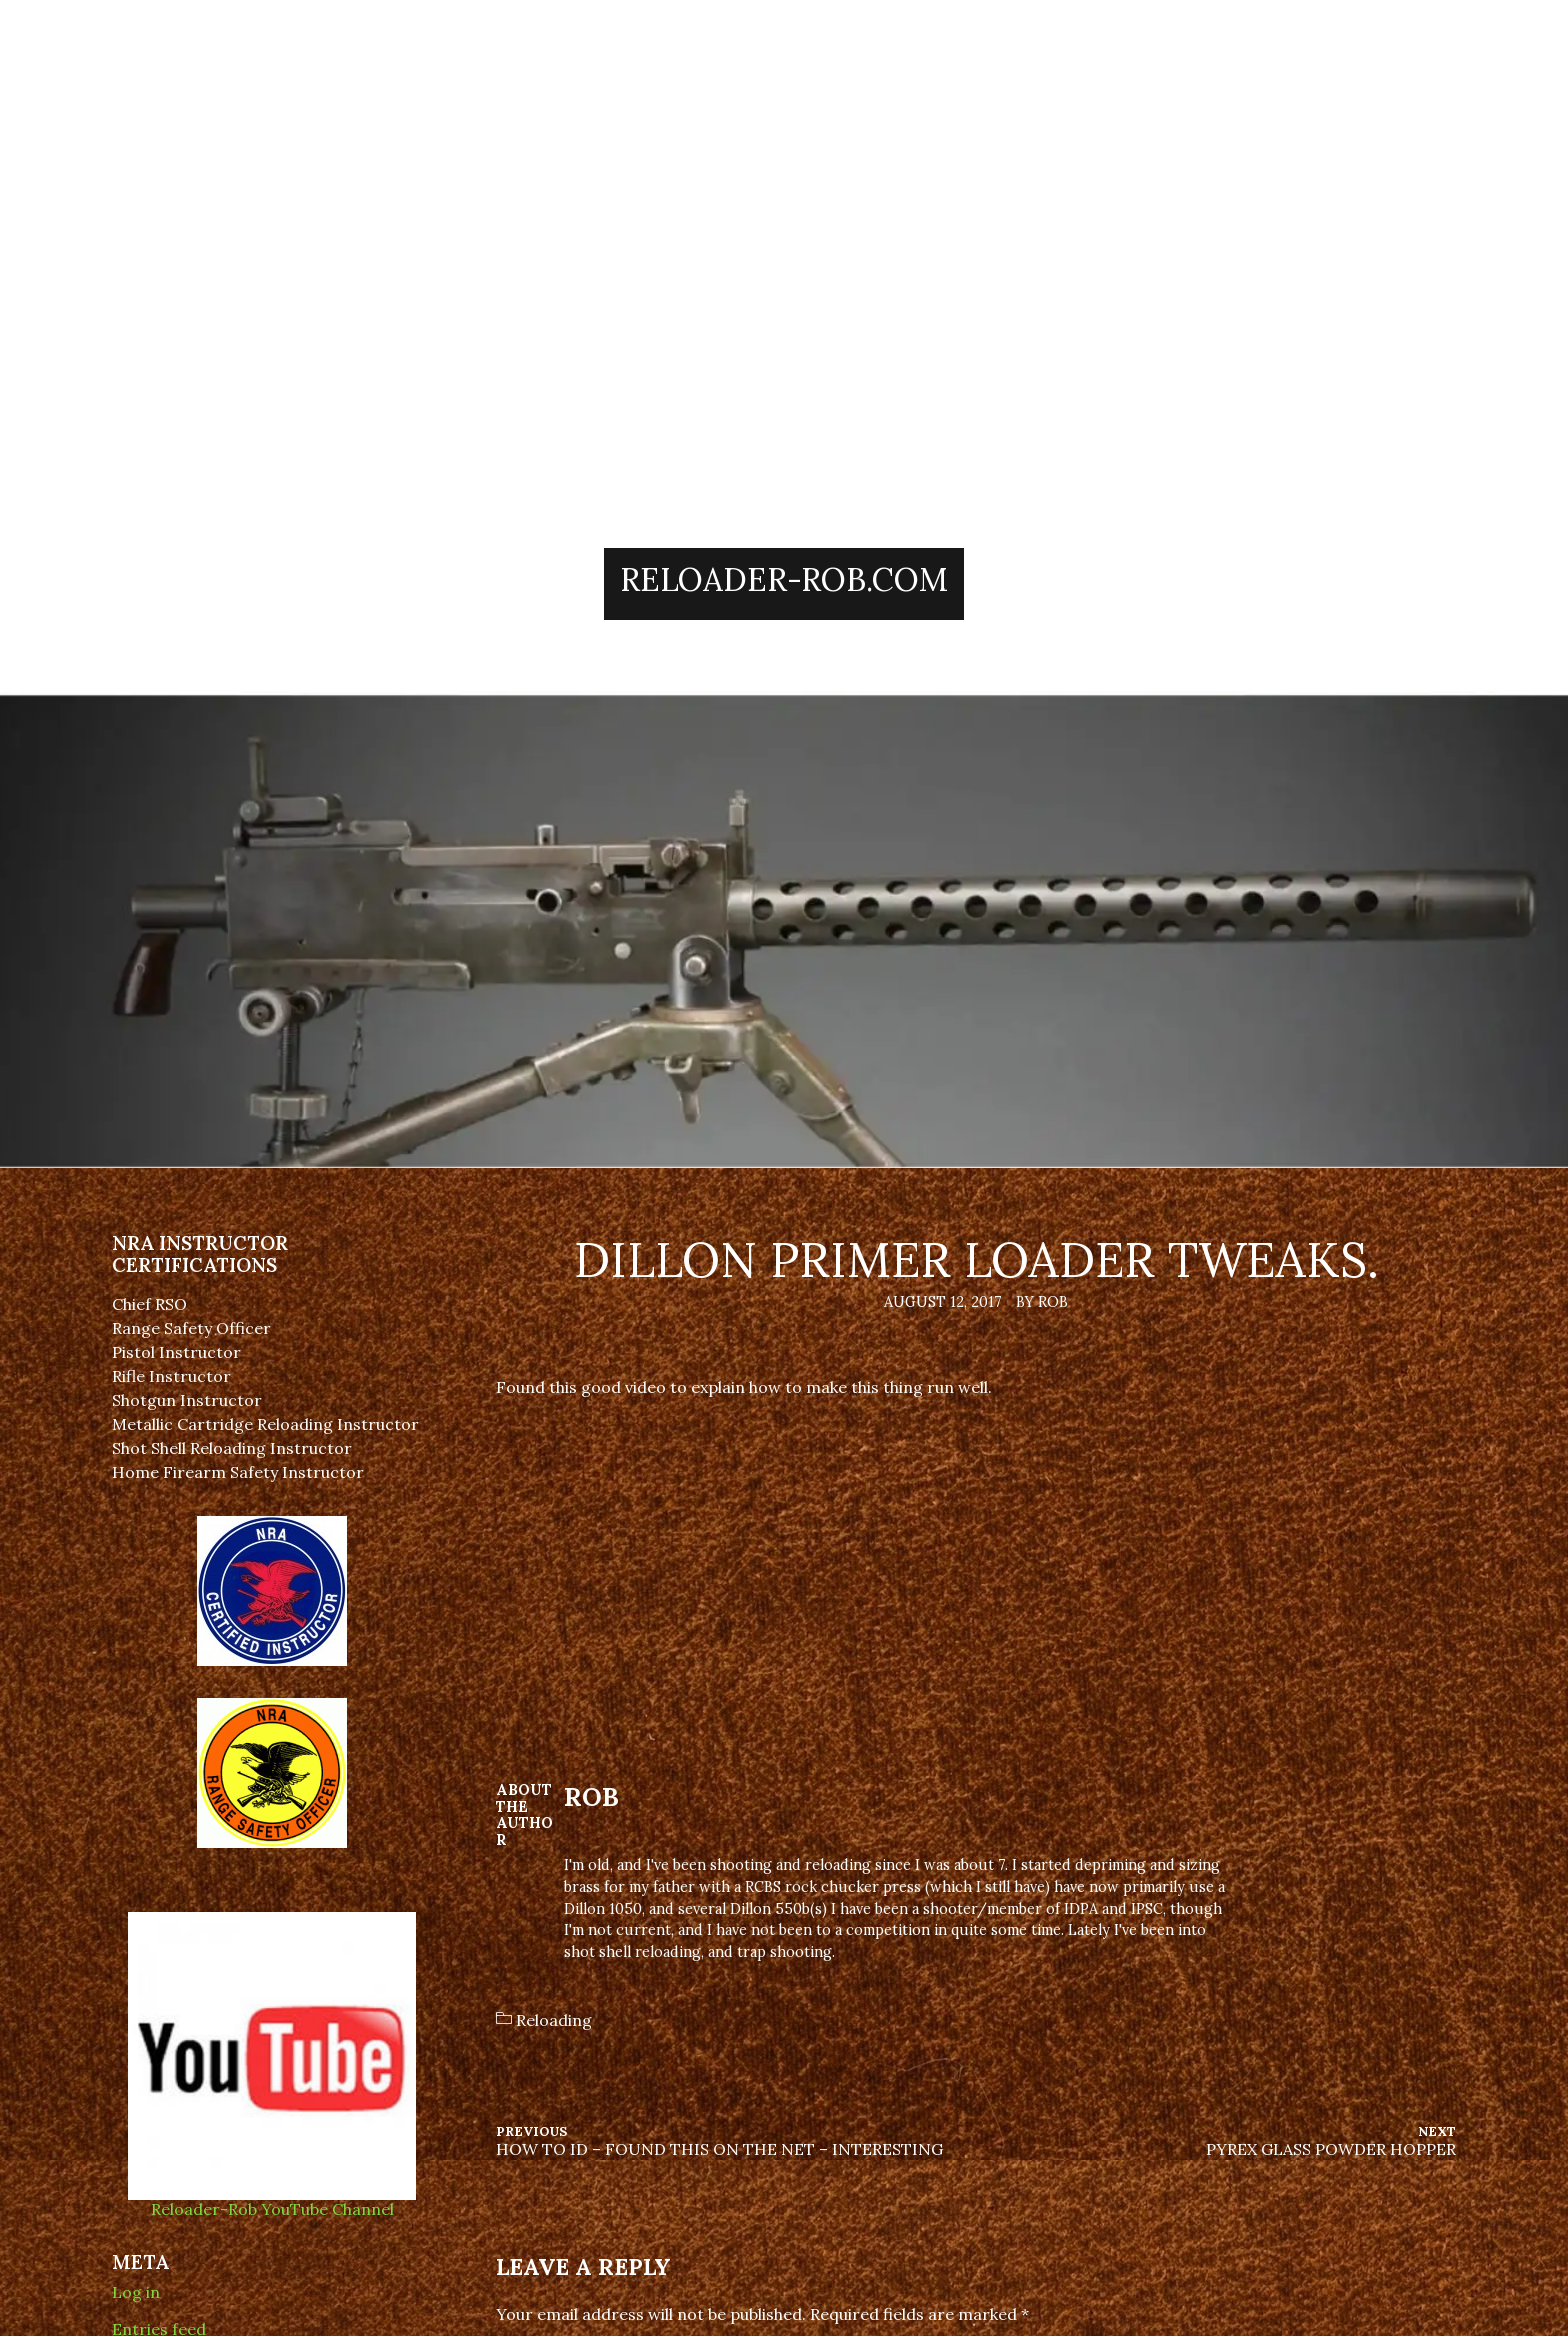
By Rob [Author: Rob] (1042, 1302)
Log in (136, 2292)
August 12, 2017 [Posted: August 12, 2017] (943, 1302)
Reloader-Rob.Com (784, 579)
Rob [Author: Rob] (591, 1796)
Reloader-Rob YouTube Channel (272, 2200)
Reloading (554, 2020)
